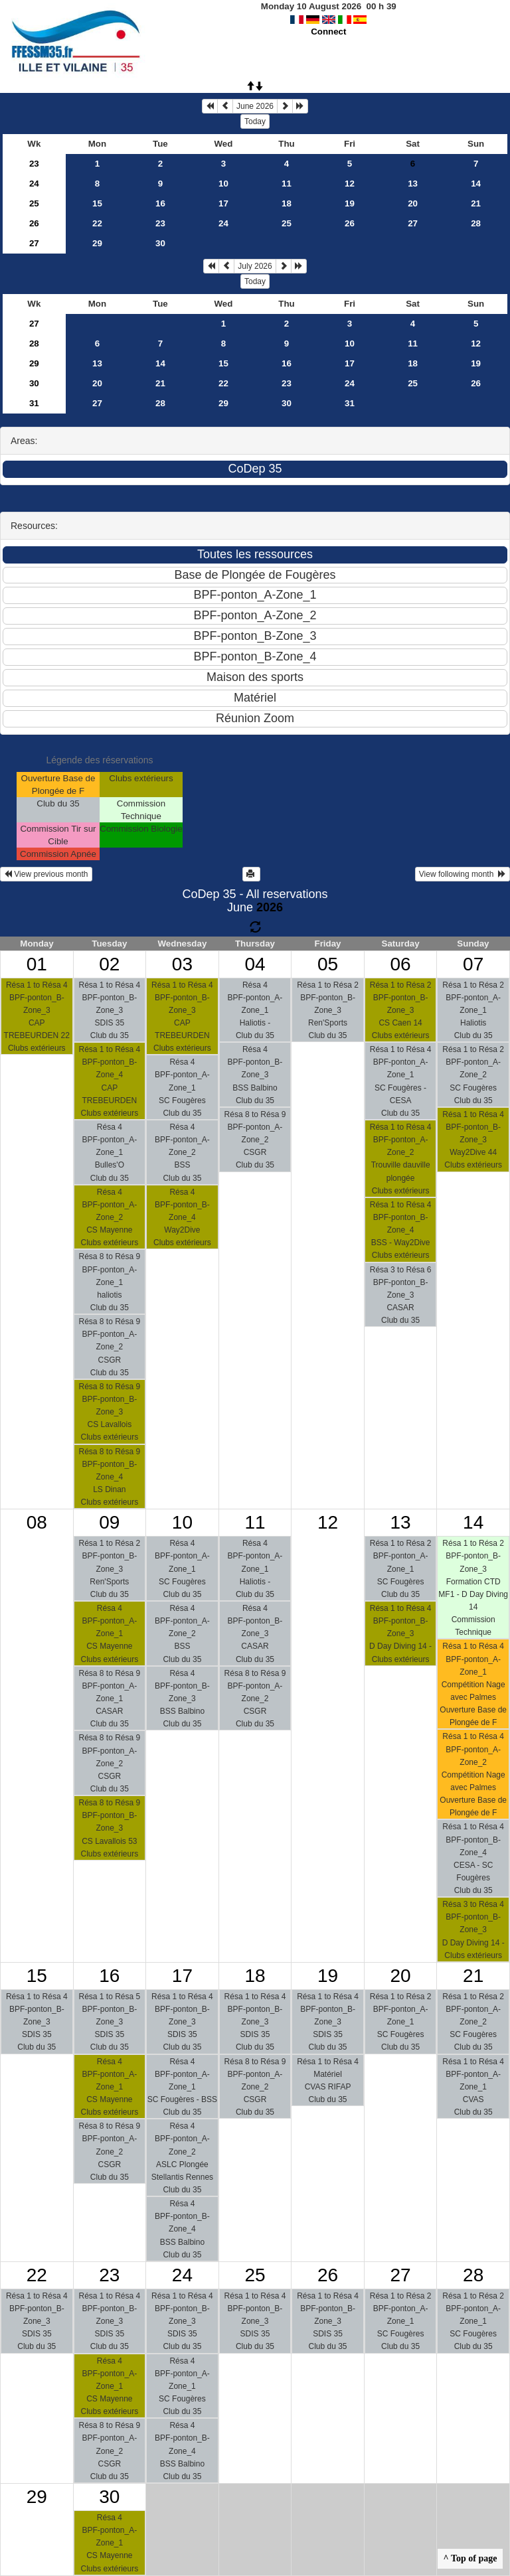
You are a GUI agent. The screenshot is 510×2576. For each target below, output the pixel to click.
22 (97, 223)
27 (413, 223)
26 (34, 223)
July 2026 (255, 266)
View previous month (46, 874)
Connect (328, 32)
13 (413, 184)
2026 (269, 907)
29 (97, 243)
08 (37, 1522)
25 (34, 203)
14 (476, 184)
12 (350, 184)
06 (400, 964)
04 (254, 964)
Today (255, 121)
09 (109, 1522)
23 (34, 164)
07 (473, 964)
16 (160, 203)
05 (327, 964)
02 (109, 964)
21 (476, 203)
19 (350, 203)
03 (182, 964)
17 (223, 203)
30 (160, 243)
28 (476, 223)
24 (34, 184)
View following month (462, 874)
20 (413, 203)
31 (34, 403)
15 (97, 203)
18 (287, 203)
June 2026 (255, 106)
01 (37, 964)
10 (223, 184)
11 (287, 184)
